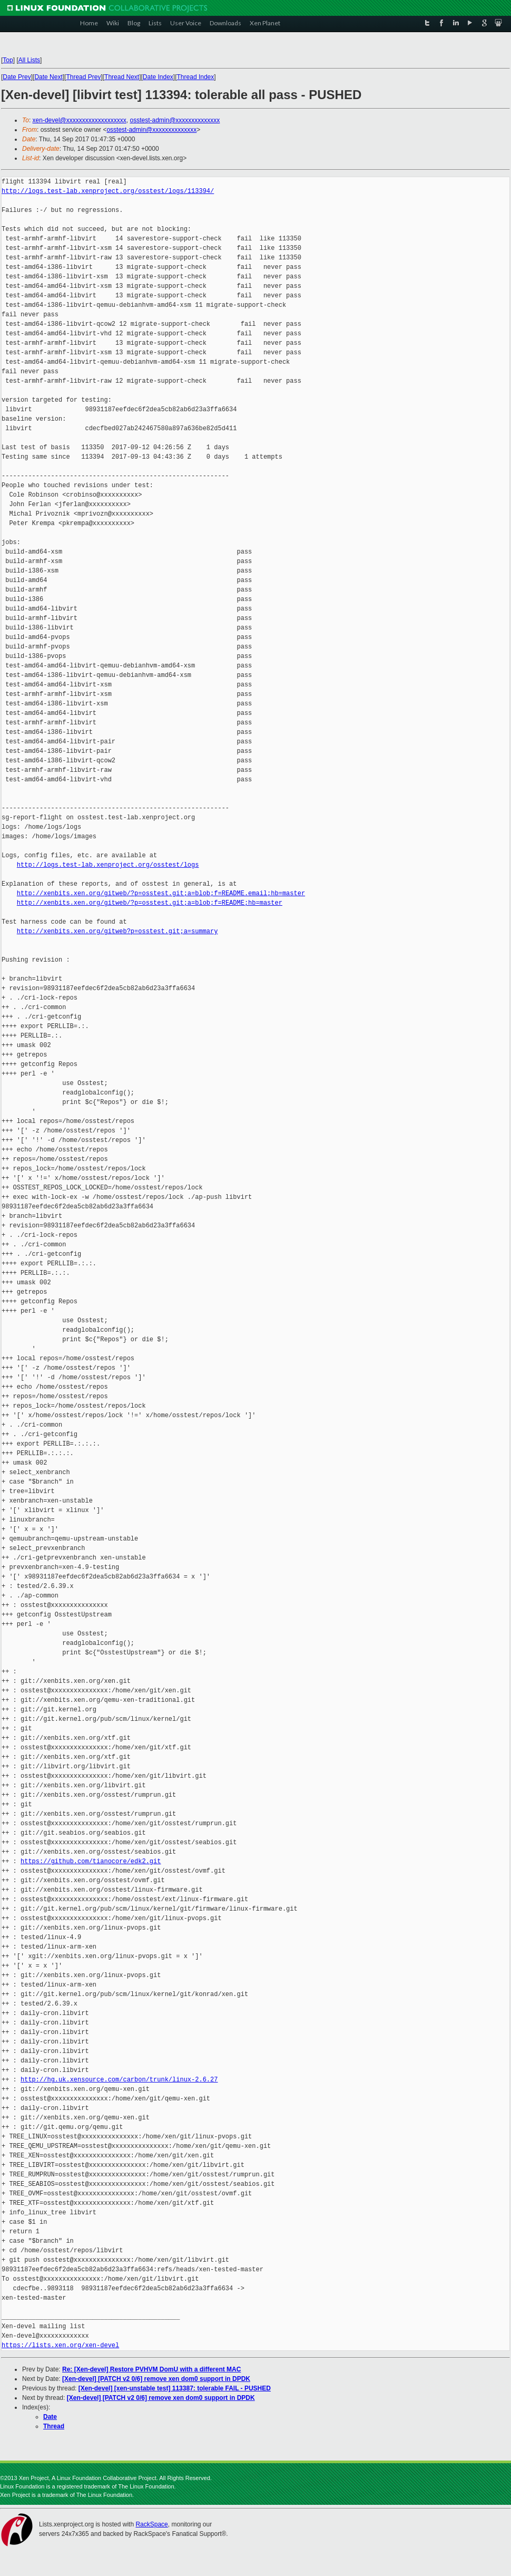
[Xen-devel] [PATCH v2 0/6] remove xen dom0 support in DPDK (156, 2379)
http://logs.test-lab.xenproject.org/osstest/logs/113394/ (108, 191)
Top (8, 60)
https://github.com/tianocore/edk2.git (91, 1861)
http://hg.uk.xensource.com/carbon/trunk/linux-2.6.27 (119, 2079)
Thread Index (195, 77)
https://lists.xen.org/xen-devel (60, 2345)
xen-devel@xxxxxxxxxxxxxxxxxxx (79, 120)
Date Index (158, 77)
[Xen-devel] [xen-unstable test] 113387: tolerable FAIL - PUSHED (174, 2388)
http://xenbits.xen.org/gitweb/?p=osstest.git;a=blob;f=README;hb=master (149, 902)
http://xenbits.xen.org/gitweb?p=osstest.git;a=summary (117, 931)
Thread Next (121, 77)
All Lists (29, 60)
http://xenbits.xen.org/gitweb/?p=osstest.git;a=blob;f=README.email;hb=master (161, 893)
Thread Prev (83, 77)
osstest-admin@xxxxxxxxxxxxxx (175, 120)
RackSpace (151, 2524)
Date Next (48, 77)
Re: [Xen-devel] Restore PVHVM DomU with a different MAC (151, 2369)
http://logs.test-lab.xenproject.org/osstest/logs (108, 864)
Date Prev (17, 77)
